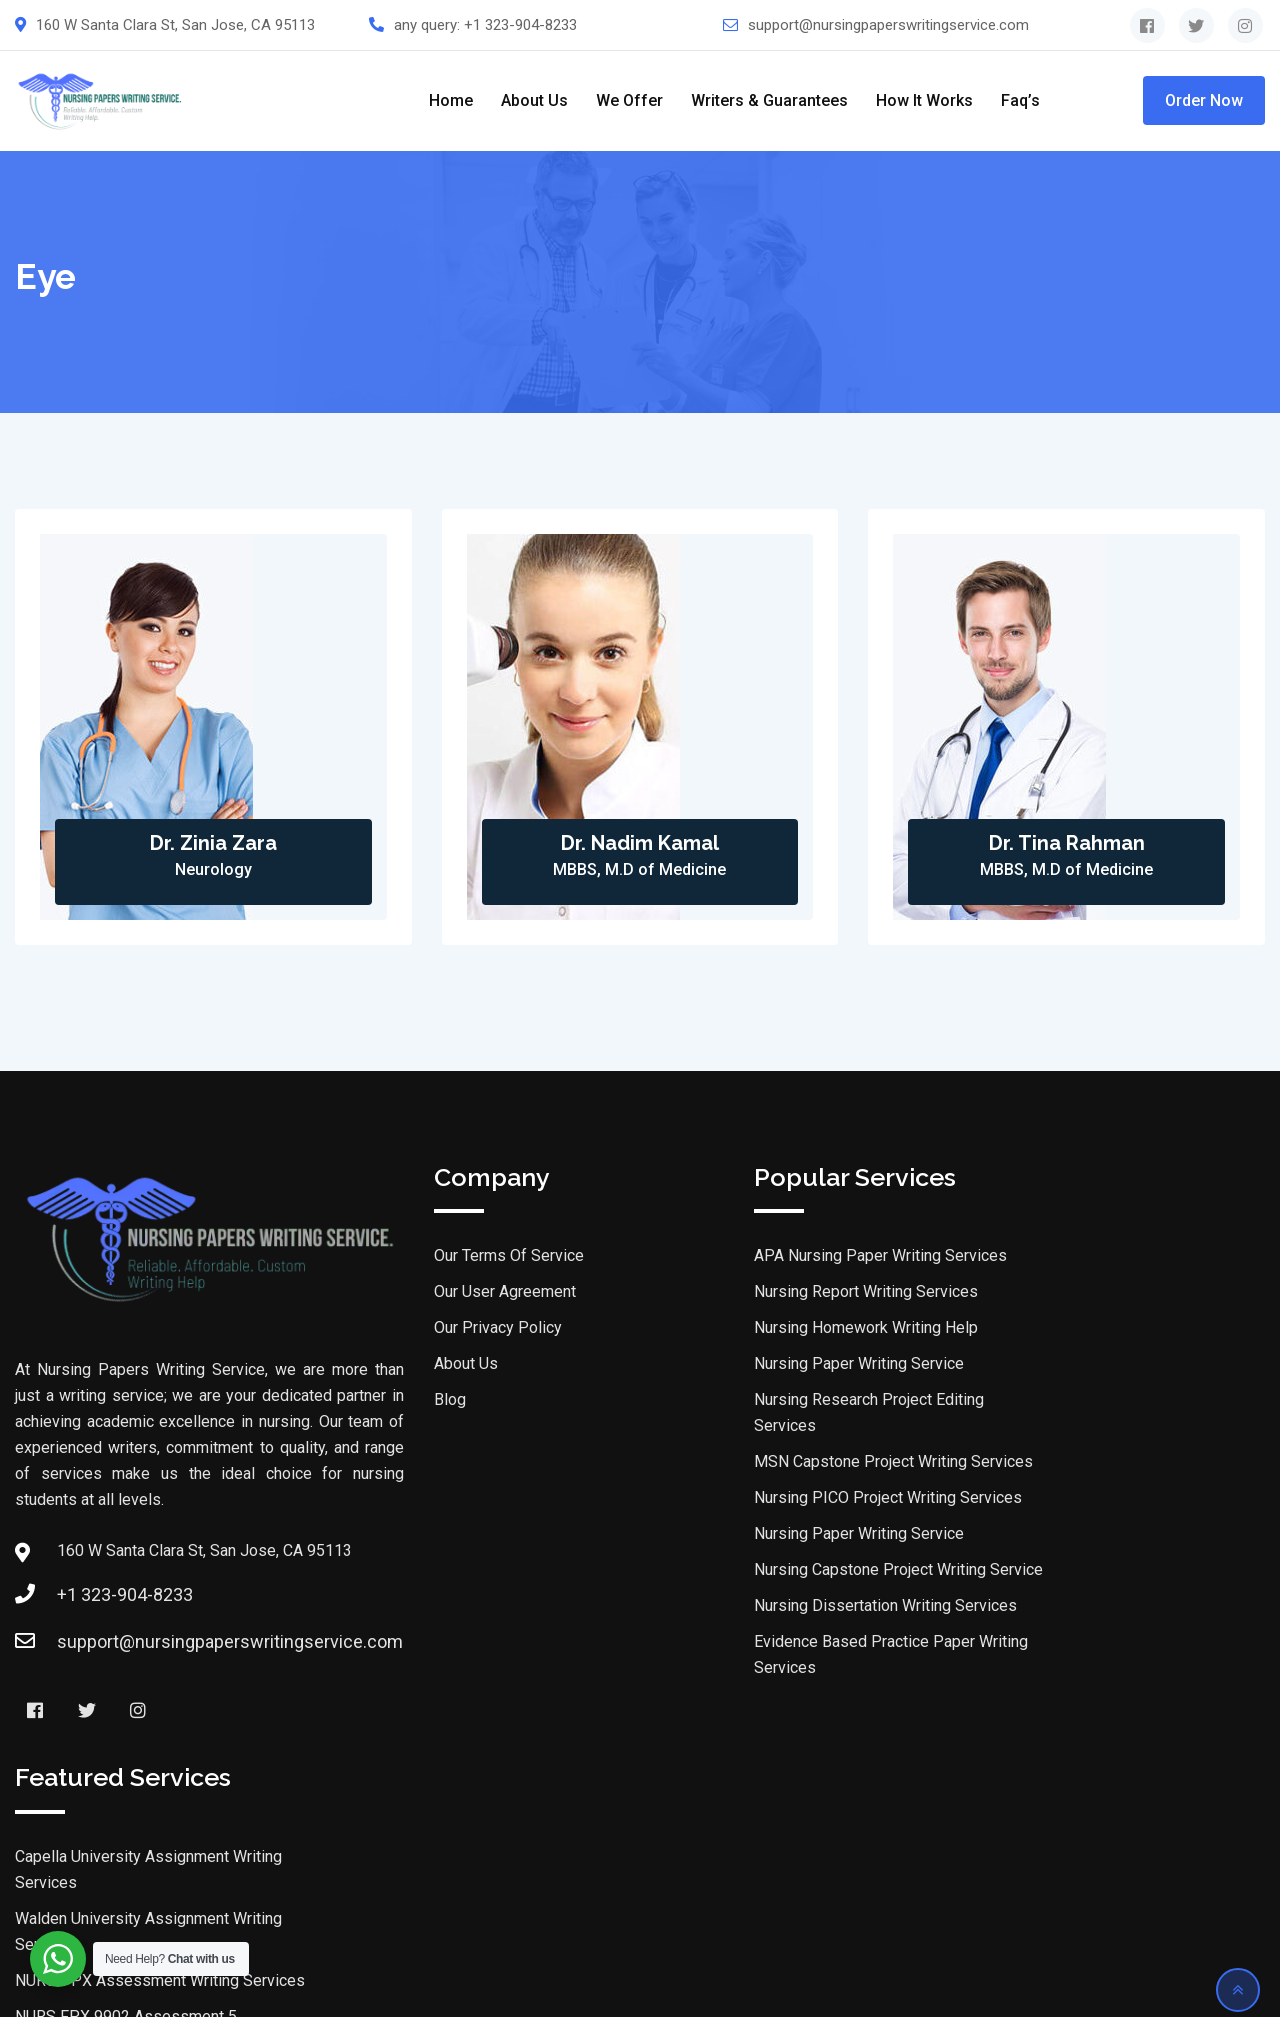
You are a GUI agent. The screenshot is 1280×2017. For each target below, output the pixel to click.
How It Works (924, 100)
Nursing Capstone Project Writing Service (799, 1571)
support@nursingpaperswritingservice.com (888, 25)
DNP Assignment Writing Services (1095, 1603)
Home (451, 100)
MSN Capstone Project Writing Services (794, 1463)
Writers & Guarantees (769, 100)
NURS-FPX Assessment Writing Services (1120, 1381)
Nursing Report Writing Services (767, 1293)
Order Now (1204, 100)
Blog (351, 1401)
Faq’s (1020, 100)
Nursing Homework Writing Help (767, 1329)
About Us (534, 100)
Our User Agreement (406, 1293)
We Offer (629, 100)
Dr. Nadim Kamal (640, 844)
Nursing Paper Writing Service (760, 1365)
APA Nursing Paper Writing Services (781, 1257)
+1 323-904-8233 (520, 25)
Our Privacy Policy (399, 1329)
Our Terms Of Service (410, 1257)
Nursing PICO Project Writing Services (789, 1499)
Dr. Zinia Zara (213, 844)
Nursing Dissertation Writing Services (786, 1607)
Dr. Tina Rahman (1067, 844)
